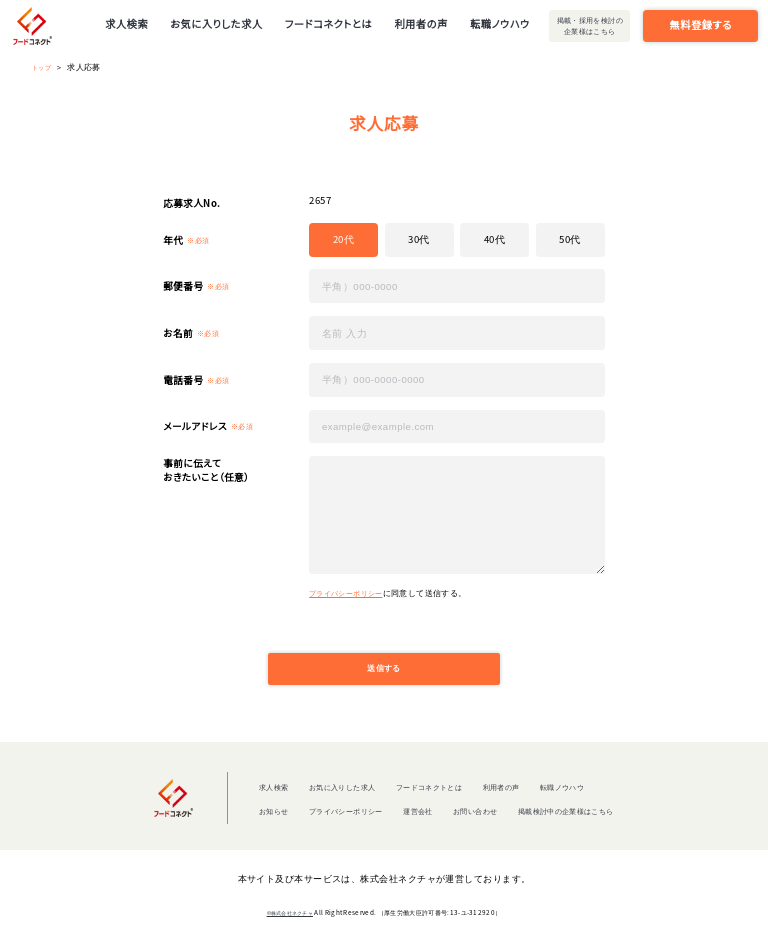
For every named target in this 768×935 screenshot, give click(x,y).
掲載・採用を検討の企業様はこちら (590, 25)
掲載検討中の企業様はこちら (590, 818)
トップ (44, 66)
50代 (569, 239)
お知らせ (240, 818)
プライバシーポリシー (351, 592)
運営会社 (413, 818)
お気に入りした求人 (216, 23)
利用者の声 (420, 23)
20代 (343, 239)
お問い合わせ (480, 818)
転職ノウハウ (500, 23)
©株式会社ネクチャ (290, 921)
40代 (494, 239)
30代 (418, 239)
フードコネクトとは (328, 23)
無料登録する (701, 24)
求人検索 (126, 23)
